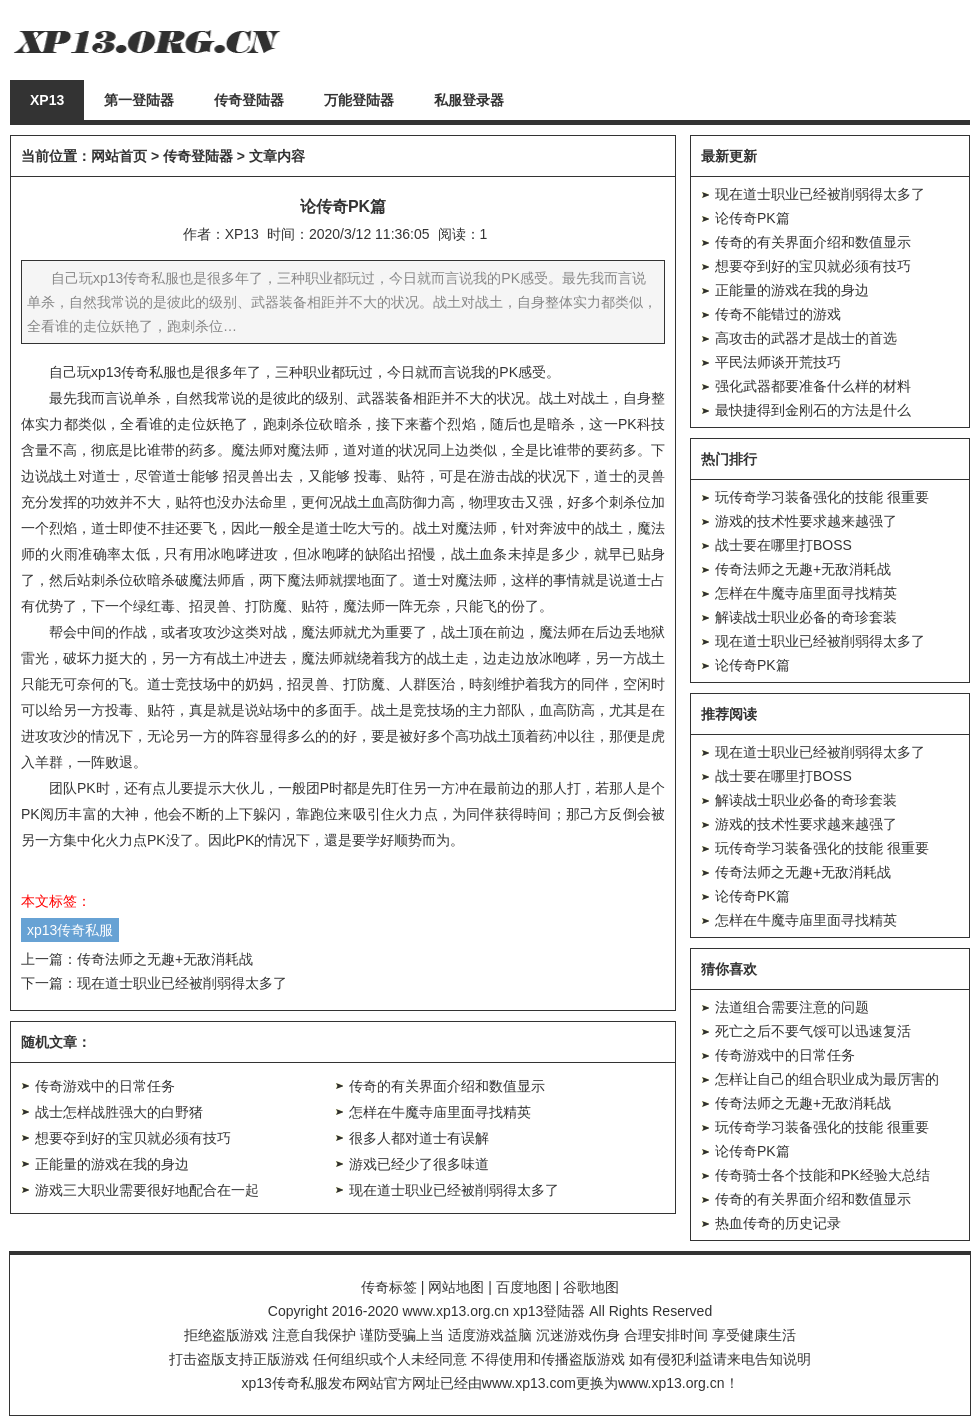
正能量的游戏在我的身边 (112, 1164)
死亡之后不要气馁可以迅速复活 (813, 1031)
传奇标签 (389, 1287)
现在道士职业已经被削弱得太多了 (182, 983)
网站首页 (119, 156)
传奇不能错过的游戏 (778, 314)
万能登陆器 (359, 100)
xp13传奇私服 (70, 930)
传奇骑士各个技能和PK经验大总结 (822, 1175)
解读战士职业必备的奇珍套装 (806, 617)
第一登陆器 (139, 100)
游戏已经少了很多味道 (419, 1164)
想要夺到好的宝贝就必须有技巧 (133, 1138)
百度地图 (524, 1287)
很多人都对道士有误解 (419, 1138)
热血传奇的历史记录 (778, 1223)
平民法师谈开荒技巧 (778, 362)
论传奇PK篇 (752, 218)
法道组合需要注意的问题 (792, 1007)
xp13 (106, 372)
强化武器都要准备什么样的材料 (813, 386)
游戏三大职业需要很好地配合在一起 (147, 1190)
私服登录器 (469, 100)
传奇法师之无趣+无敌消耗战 (165, 959)
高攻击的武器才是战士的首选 (806, 338)
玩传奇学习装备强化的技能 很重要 (822, 497)
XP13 (47, 100)
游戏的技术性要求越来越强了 (806, 521)
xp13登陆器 (549, 1311)
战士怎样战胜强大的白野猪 (119, 1112)
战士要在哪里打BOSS (783, 545)
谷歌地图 (591, 1287)
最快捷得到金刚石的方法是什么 (813, 410)
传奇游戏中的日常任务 (105, 1086)
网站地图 (456, 1287)
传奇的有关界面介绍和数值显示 (447, 1086)
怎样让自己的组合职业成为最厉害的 (827, 1079)
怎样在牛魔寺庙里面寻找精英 (440, 1112)
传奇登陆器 (249, 100)
